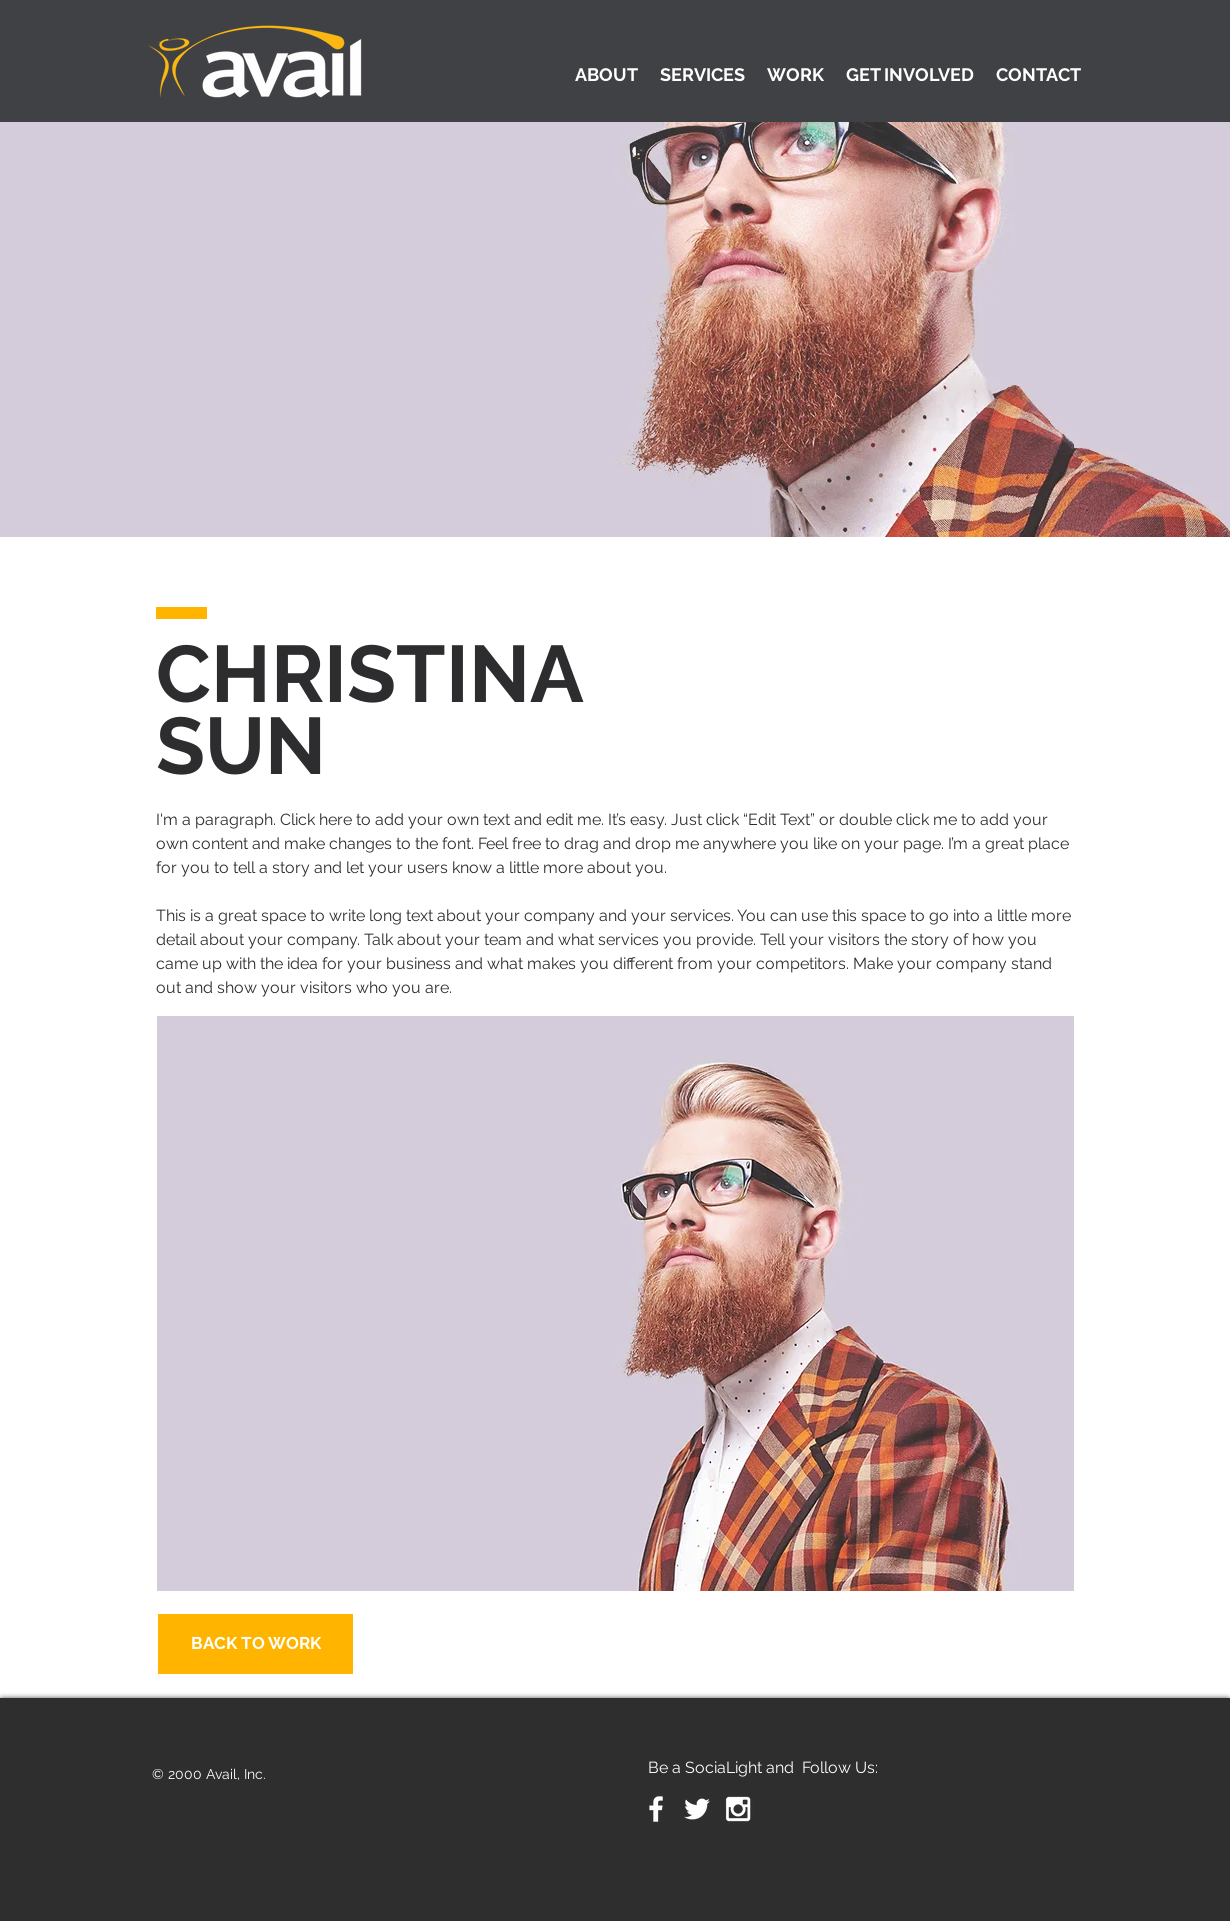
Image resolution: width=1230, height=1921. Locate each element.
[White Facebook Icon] (656, 1809)
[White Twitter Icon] (697, 1809)
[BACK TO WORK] (255, 1644)
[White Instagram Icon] (738, 1809)
